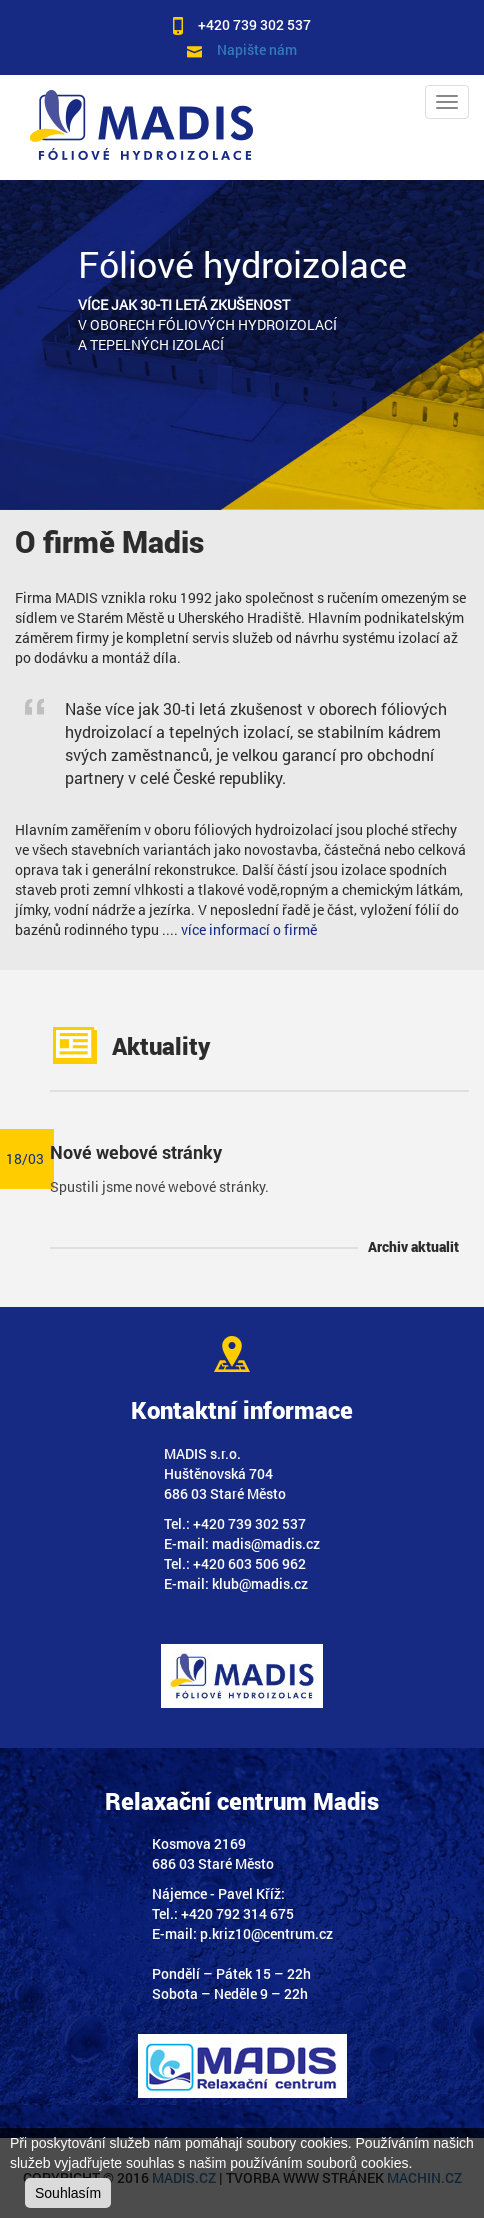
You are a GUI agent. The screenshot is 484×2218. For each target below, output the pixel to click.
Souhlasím (68, 2193)
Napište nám (257, 49)
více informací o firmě (249, 929)
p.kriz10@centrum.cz (266, 1933)
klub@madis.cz (260, 1583)
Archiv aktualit (413, 1246)
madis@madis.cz (266, 1543)
